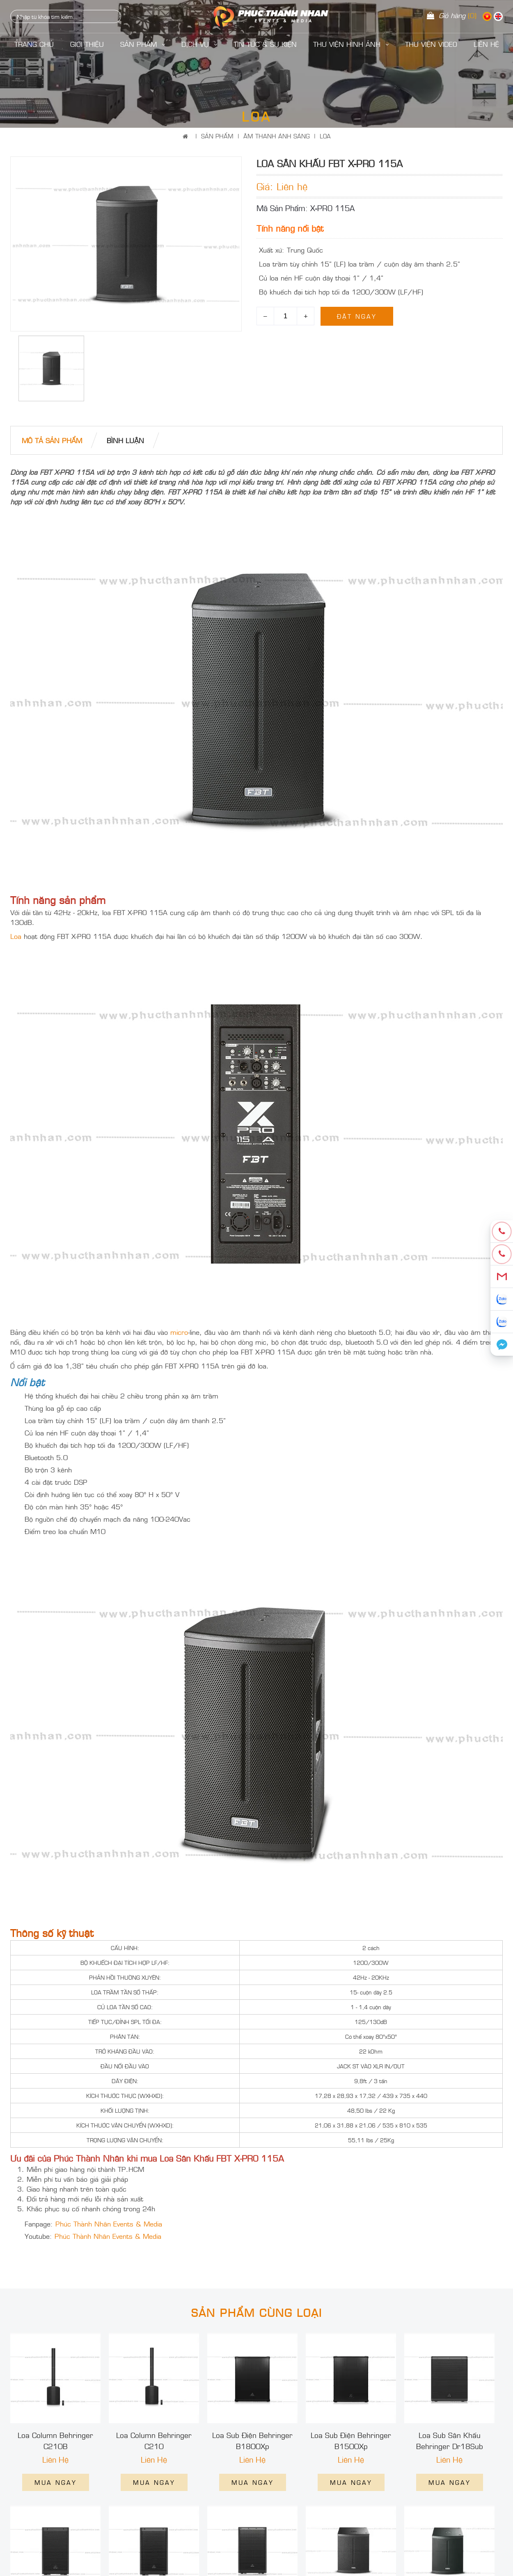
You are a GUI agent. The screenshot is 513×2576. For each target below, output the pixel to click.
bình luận (125, 440)
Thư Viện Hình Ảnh (351, 43)
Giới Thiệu (87, 43)
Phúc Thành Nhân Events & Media (108, 2223)
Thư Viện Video (431, 43)
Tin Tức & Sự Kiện (265, 43)
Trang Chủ (34, 43)
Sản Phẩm (142, 43)
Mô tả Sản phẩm (52, 440)
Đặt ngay (357, 316)
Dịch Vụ (199, 43)
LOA (325, 136)
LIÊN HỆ (486, 43)
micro (179, 1331)
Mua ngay (55, 2482)
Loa (15, 936)
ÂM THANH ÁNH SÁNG (276, 136)
